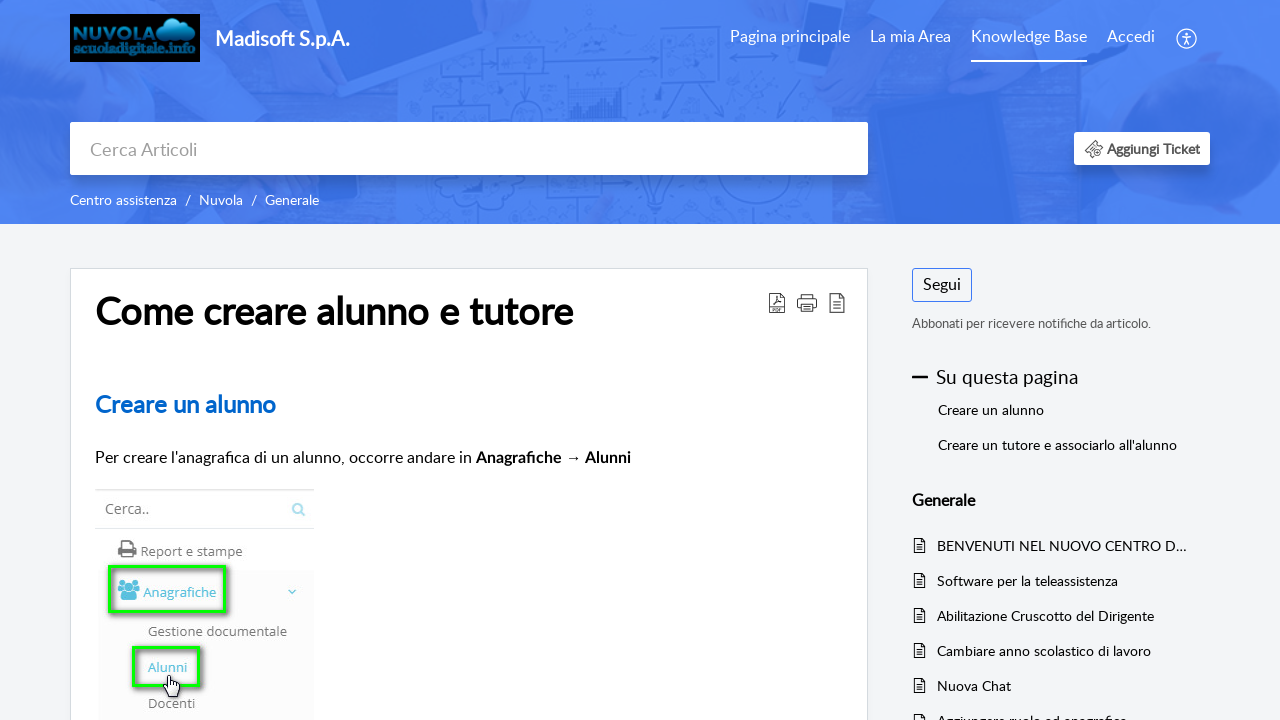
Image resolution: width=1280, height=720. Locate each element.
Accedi (1131, 36)
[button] (1187, 38)
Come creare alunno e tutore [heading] (334, 311)
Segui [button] (942, 284)
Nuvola (221, 199)
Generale (292, 199)
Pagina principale (790, 36)
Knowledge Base (1029, 36)
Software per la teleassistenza (1027, 580)
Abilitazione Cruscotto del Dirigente (1045, 615)
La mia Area (910, 36)
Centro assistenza (123, 199)
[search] (469, 148)
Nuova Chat (974, 685)
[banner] (640, 112)
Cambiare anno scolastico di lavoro (1044, 650)
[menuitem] (790, 38)
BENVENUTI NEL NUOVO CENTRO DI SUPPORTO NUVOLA (1063, 545)
